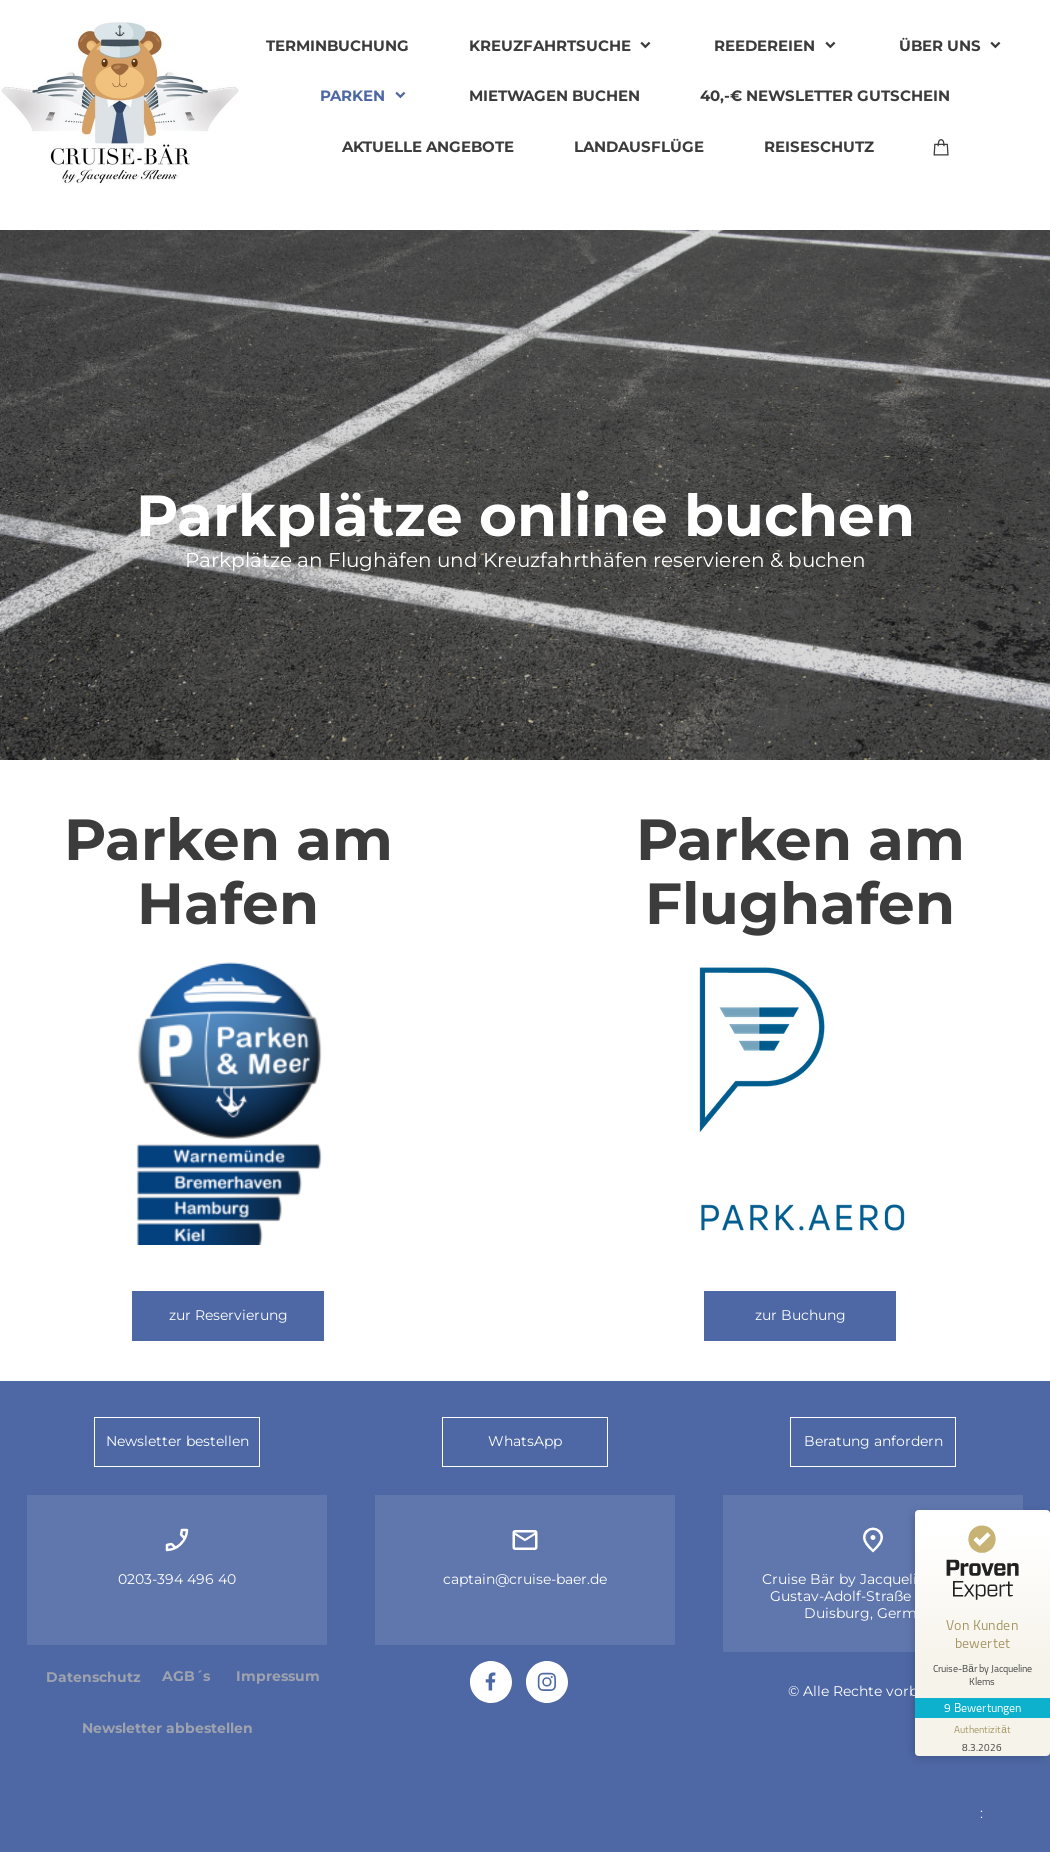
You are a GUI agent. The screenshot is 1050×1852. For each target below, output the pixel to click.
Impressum (278, 1676)
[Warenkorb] (941, 146)
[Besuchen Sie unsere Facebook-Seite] (491, 1682)
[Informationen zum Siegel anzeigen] (982, 1731)
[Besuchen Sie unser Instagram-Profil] (547, 1682)
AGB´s (186, 1676)
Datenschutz (93, 1677)
